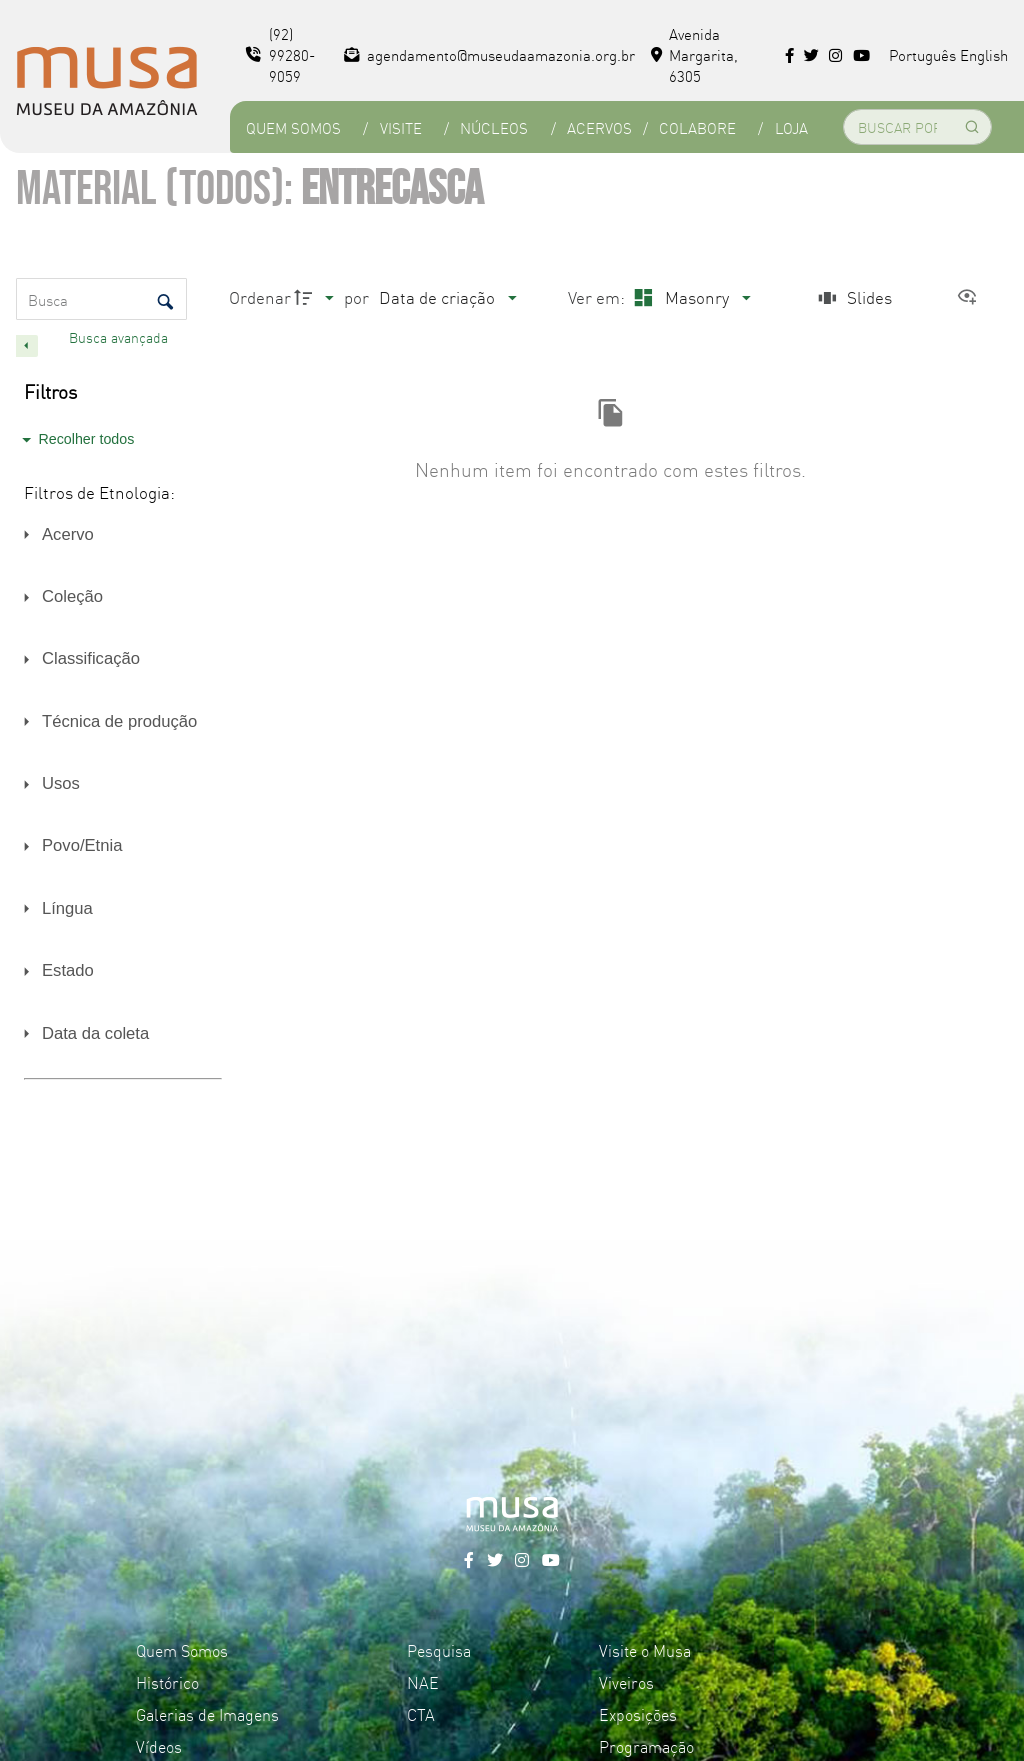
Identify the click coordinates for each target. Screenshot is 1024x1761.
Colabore (697, 127)
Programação (646, 1746)
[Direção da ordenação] (316, 297)
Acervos (599, 127)
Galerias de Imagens (207, 1714)
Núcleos (494, 127)
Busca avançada (120, 337)
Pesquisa (439, 1650)
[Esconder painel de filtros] (27, 346)
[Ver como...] (972, 297)
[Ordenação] (447, 297)
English (984, 54)
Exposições (638, 1714)
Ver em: (598, 296)
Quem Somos (293, 127)
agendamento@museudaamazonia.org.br (489, 54)
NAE (423, 1682)
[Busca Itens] (101, 299)
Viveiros (626, 1682)
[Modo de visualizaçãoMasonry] (689, 297)
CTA (421, 1714)
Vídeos (159, 1746)
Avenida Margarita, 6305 (695, 54)
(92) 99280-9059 (280, 54)
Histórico (167, 1682)
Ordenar (260, 296)
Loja (791, 127)
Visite (401, 127)
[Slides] (853, 297)
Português (922, 54)
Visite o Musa (645, 1650)
